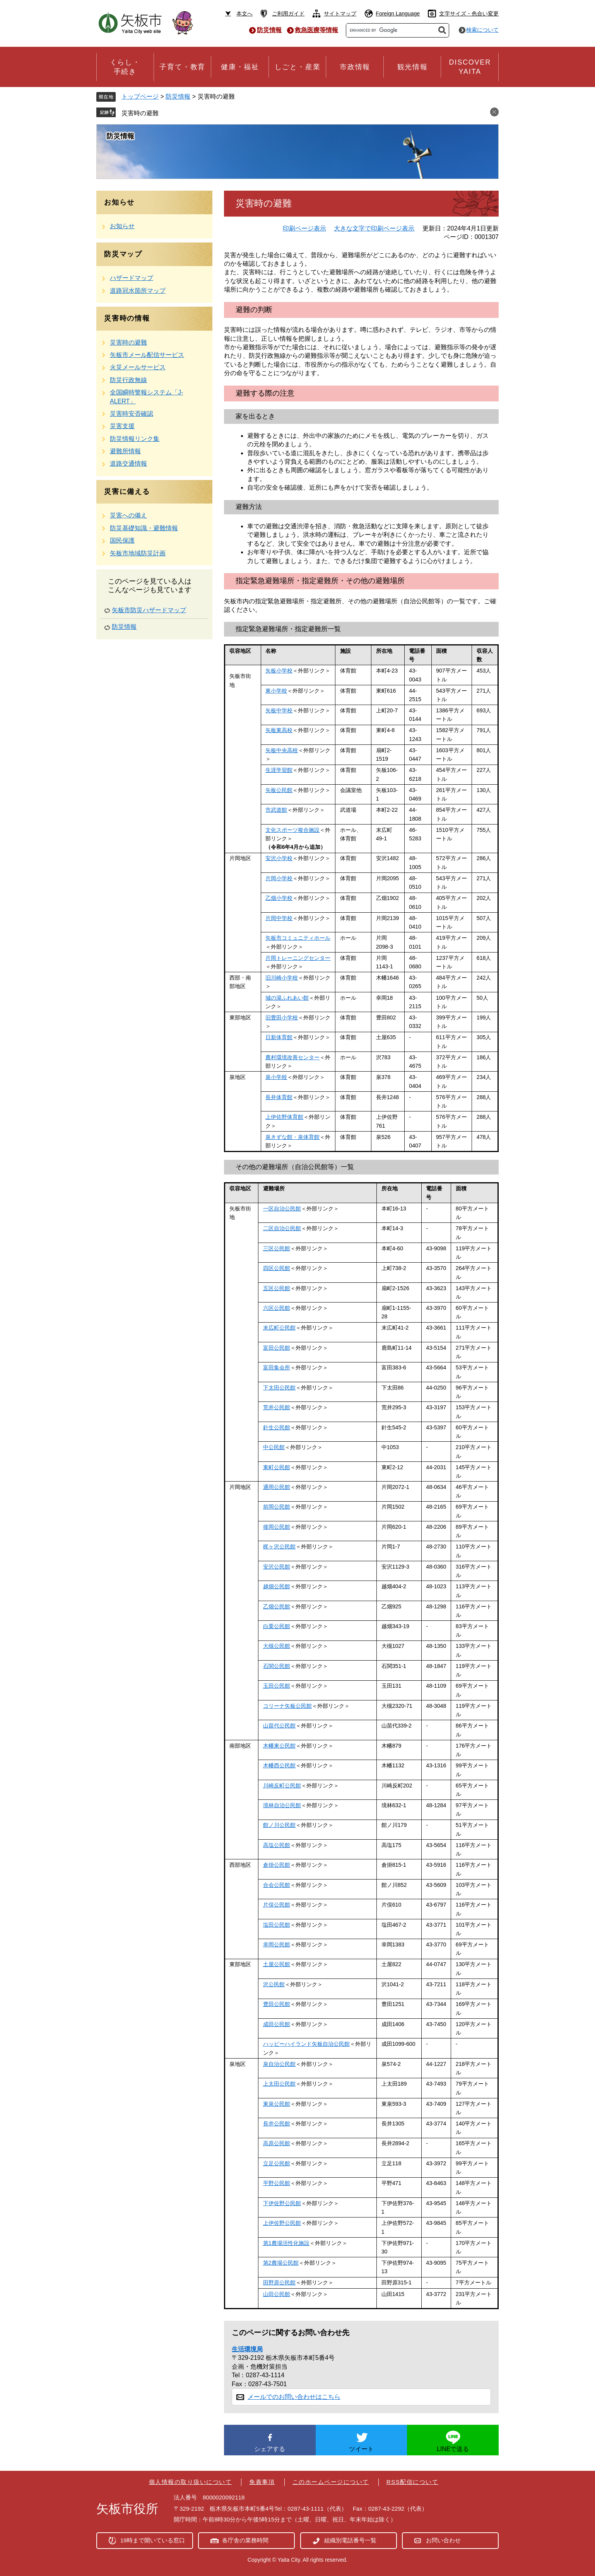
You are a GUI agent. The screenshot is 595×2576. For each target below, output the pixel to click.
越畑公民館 (276, 1586)
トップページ (140, 96)
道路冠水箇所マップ (138, 290)
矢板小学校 (278, 670)
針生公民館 (276, 1427)
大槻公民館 (276, 1646)
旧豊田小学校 (281, 1017)
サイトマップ (340, 13)
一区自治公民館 (282, 1208)
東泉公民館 (276, 2104)
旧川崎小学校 (281, 978)
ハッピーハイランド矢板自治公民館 (306, 2044)
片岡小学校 (278, 878)
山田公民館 (276, 2294)
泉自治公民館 (279, 2064)
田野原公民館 (279, 2282)
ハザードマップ (131, 278)
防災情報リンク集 (134, 438)
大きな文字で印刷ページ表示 (374, 228)
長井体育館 (278, 1097)
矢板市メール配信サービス (147, 355)
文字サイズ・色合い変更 (469, 13)
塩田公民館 (276, 1925)
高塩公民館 (276, 1845)
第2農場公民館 (281, 2263)
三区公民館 (276, 1248)
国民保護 (122, 540)
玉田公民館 (276, 1686)
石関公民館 (276, 1666)
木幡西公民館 (279, 1765)
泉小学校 (276, 1077)
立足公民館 (276, 2163)
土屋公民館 (276, 1964)
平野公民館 (276, 2183)
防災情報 (269, 30)
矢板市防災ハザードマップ (149, 610)
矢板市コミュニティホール (297, 938)
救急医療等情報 (316, 30)
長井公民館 (276, 2123)
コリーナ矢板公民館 (287, 1706)
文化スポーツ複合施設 (292, 830)
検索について (482, 30)
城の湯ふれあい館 (287, 998)
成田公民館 (276, 2024)
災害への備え (128, 515)
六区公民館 (276, 1308)
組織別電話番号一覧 (350, 2540)
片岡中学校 (278, 918)
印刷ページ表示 (304, 228)
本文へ (244, 13)
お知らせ (122, 226)
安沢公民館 (276, 1567)
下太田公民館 (279, 1387)
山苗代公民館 (279, 1725)
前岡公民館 (276, 1507)
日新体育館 (278, 1037)
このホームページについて (330, 2482)
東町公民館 (276, 1467)
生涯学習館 (278, 770)
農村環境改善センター (292, 1057)
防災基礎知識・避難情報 (144, 528)
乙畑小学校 (278, 898)
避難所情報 (125, 451)
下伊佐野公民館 (282, 2203)
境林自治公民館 (282, 1805)
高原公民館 (276, 2143)
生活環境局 (247, 2349)
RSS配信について (412, 2482)
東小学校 (276, 691)
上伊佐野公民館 (282, 2223)
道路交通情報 (128, 463)
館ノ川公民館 (279, 1825)
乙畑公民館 (276, 1606)
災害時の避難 (140, 113)
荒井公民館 (276, 1407)
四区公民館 (276, 1268)
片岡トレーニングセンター (297, 958)
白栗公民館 (276, 1626)
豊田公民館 (276, 2004)
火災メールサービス (138, 367)
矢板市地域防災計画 (138, 553)
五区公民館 (276, 1288)
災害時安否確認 (131, 413)
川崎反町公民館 (282, 1785)
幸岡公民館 (276, 1944)
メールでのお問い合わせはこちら (294, 2396)
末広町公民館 (279, 1328)
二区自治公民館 (282, 1228)
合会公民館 (276, 1885)
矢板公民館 (278, 790)
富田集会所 (276, 1367)
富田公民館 (276, 1348)
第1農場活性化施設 (286, 2243)
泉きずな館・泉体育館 (292, 1137)
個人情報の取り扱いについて (190, 2482)
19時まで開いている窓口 (152, 2540)
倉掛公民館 (276, 1865)
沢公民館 (274, 1984)
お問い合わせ (443, 2540)
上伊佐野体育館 (284, 1117)
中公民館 (274, 1447)
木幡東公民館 (279, 1746)
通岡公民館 (276, 1487)
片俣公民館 (276, 1905)
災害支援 (122, 426)
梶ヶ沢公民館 (279, 1546)
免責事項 (262, 2482)
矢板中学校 (278, 710)
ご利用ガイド (288, 13)
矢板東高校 (278, 730)
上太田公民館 (279, 2084)
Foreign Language (398, 13)
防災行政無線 (128, 380)
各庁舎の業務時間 (245, 2540)
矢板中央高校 (281, 750)
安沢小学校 (278, 858)
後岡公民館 (276, 1527)
